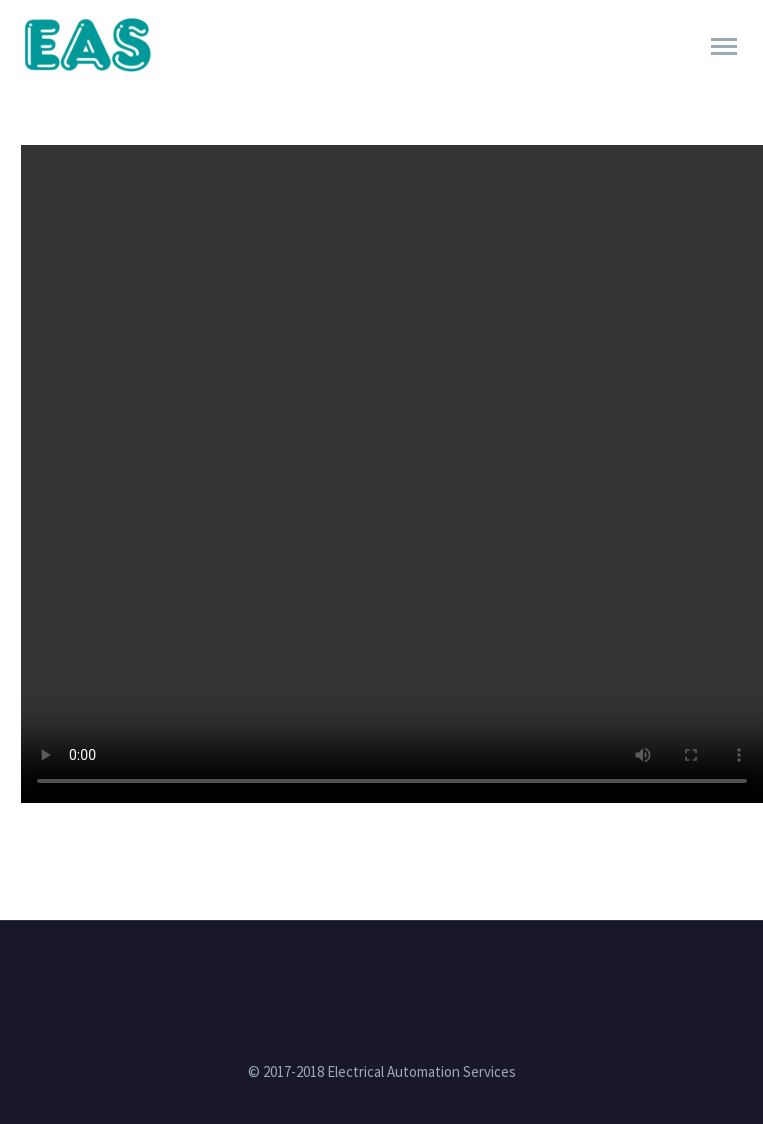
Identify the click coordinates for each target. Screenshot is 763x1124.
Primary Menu (724, 46)
